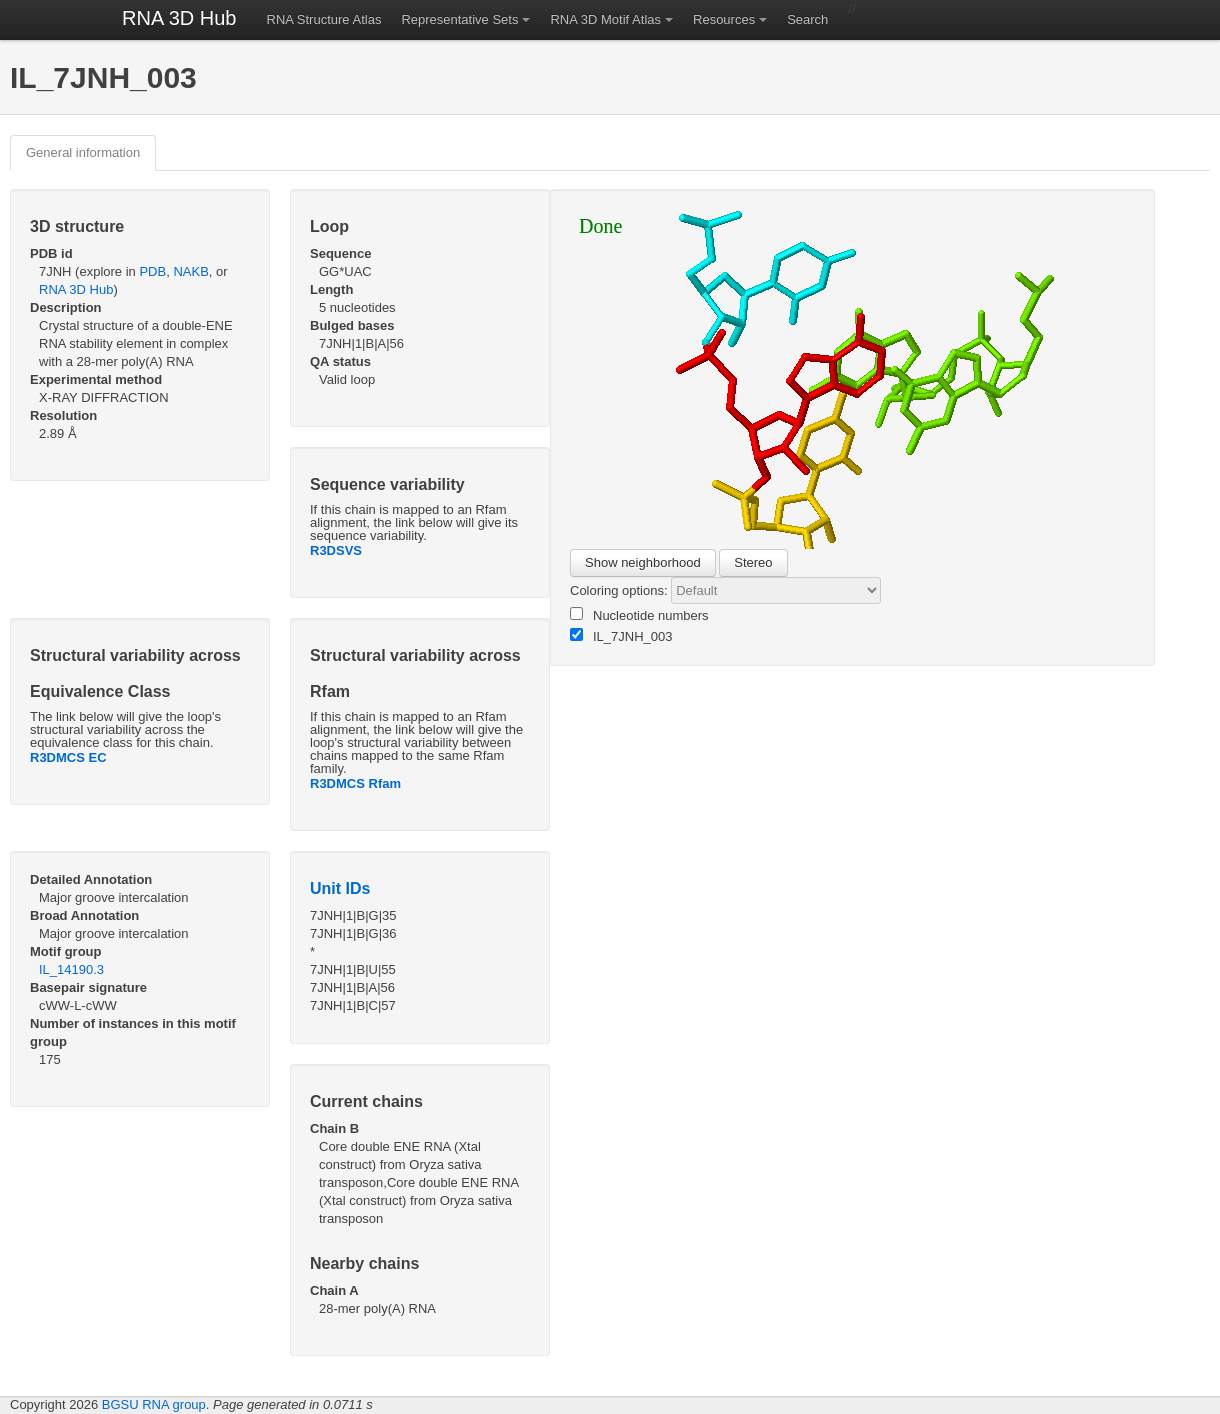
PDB (152, 271)
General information (83, 152)
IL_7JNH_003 (621, 636)
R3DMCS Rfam (355, 783)
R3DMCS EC (68, 757)
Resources (724, 19)
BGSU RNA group (154, 1404)
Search (807, 19)
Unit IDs (340, 888)
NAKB (190, 271)
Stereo (753, 562)
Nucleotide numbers (639, 615)
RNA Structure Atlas (324, 19)
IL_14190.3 (71, 969)
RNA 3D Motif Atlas (605, 19)
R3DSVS (336, 550)
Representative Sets (459, 19)
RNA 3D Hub (179, 18)
